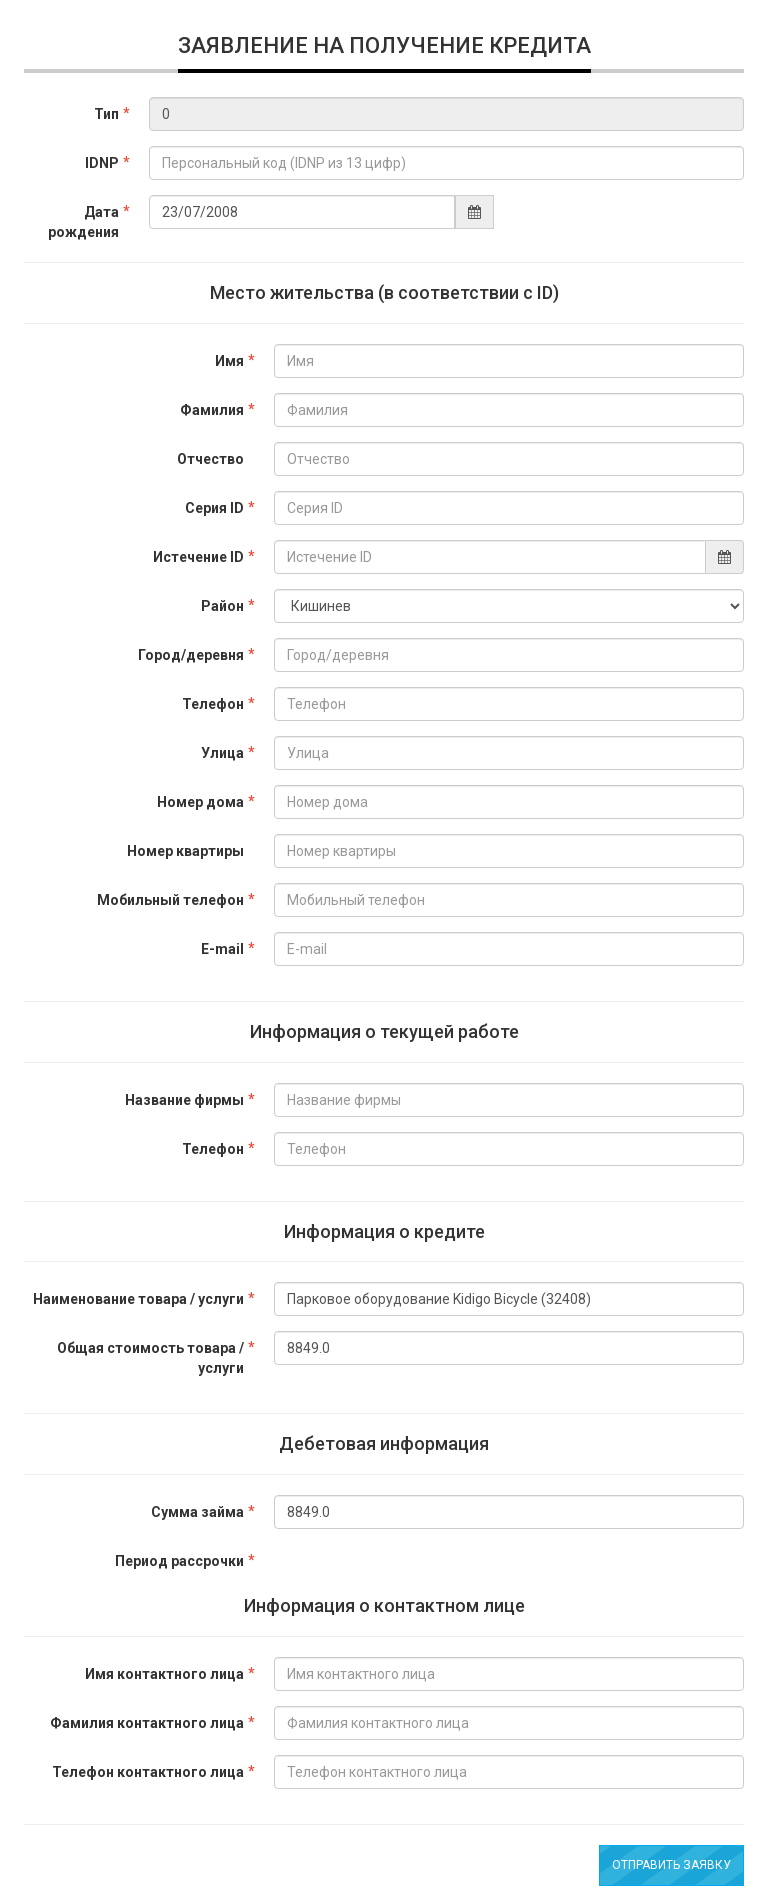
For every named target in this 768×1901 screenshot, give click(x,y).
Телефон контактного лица (148, 1772)
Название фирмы (184, 1100)
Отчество (210, 459)
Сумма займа (197, 1512)
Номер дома (200, 802)
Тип (106, 114)
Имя (229, 361)
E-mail (222, 949)
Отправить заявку (671, 1865)
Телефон (213, 704)
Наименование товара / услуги (138, 1299)
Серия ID (214, 508)
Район (222, 606)
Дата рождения (83, 222)
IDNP (102, 163)
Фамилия (212, 410)
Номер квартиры (185, 851)
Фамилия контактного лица (147, 1723)
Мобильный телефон (170, 900)
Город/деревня (191, 655)
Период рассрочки (179, 1561)
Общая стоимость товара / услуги (150, 1358)
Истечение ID (198, 557)
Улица (222, 753)
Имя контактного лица (164, 1674)
